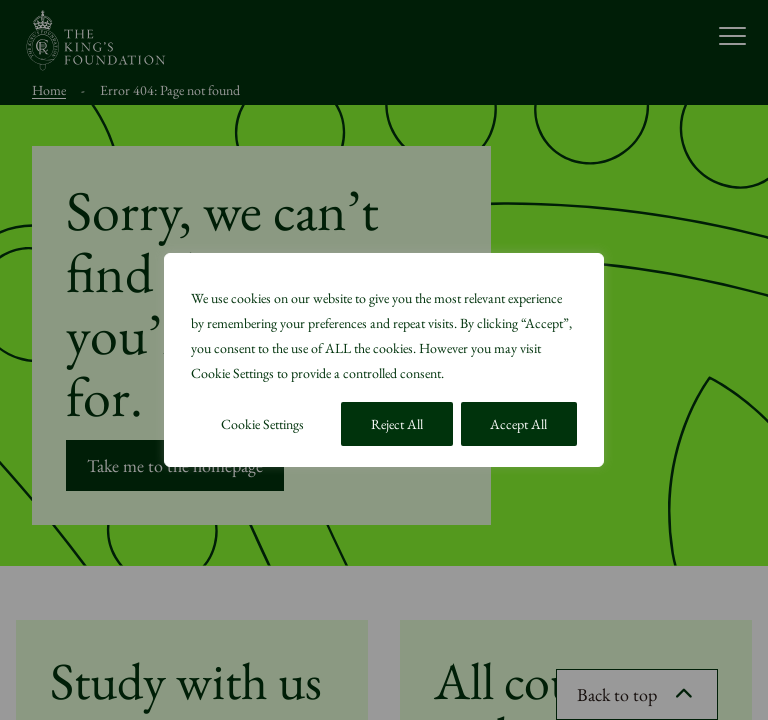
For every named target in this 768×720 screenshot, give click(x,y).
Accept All (518, 424)
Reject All (397, 424)
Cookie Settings (262, 424)
